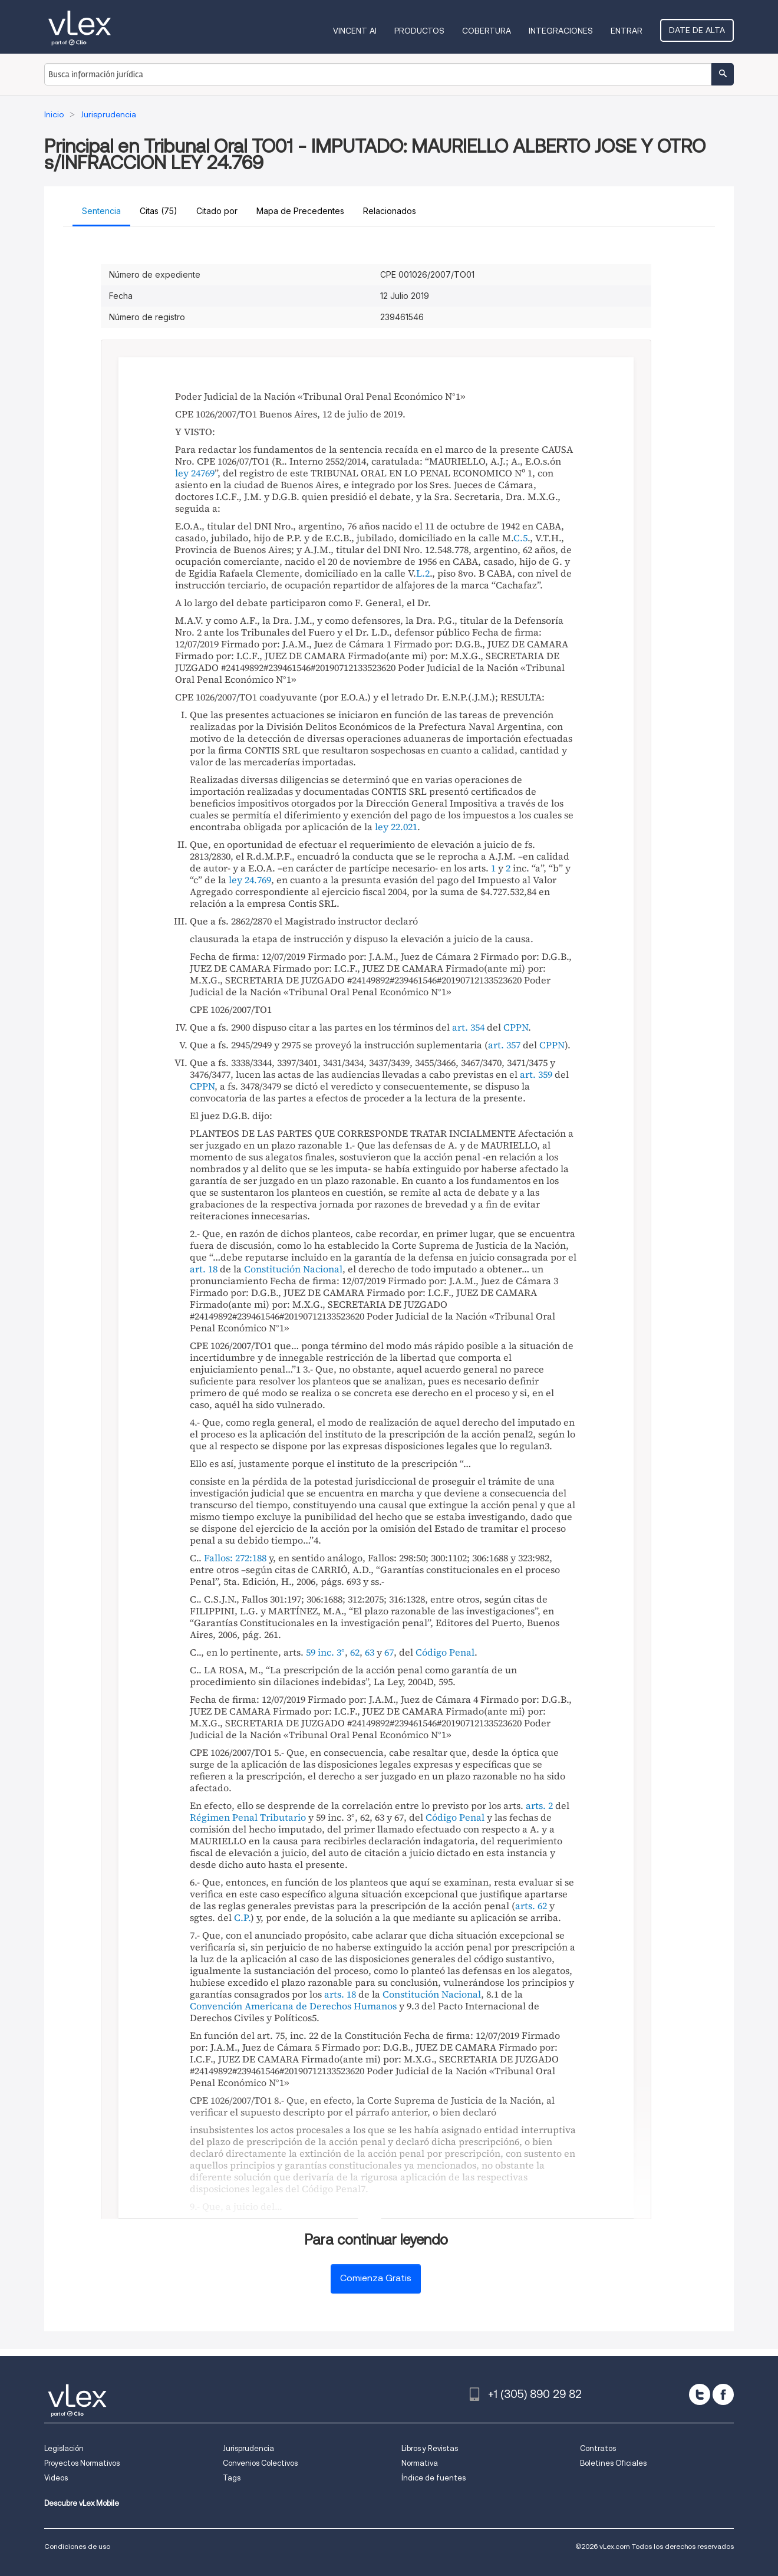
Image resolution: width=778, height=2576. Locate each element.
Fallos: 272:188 (235, 1557)
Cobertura (487, 30)
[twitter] (699, 2394)
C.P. (242, 1917)
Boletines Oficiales (613, 2463)
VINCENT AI (356, 30)
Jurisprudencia (248, 2448)
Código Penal (445, 1652)
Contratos (598, 2448)
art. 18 (203, 1268)
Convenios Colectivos (260, 2463)
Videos (56, 2477)
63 (369, 1652)
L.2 (423, 573)
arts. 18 (340, 1994)
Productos (420, 30)
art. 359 (536, 1074)
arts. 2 (539, 1805)
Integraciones (562, 30)
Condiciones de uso (77, 2546)
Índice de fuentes (433, 2477)
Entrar (628, 30)
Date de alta (698, 30)
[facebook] (723, 2394)
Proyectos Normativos (82, 2463)
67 (389, 1652)
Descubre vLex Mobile (81, 2503)
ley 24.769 (250, 879)
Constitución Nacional (293, 1268)
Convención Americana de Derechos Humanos (293, 2005)
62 (355, 1652)
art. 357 (504, 1044)
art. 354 (468, 1027)
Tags (231, 2477)
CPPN (515, 1027)
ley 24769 (195, 472)
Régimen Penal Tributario (248, 1817)
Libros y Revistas (429, 2448)
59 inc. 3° (325, 1652)
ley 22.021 (396, 826)
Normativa (419, 2463)
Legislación (64, 2448)
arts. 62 (531, 1905)
